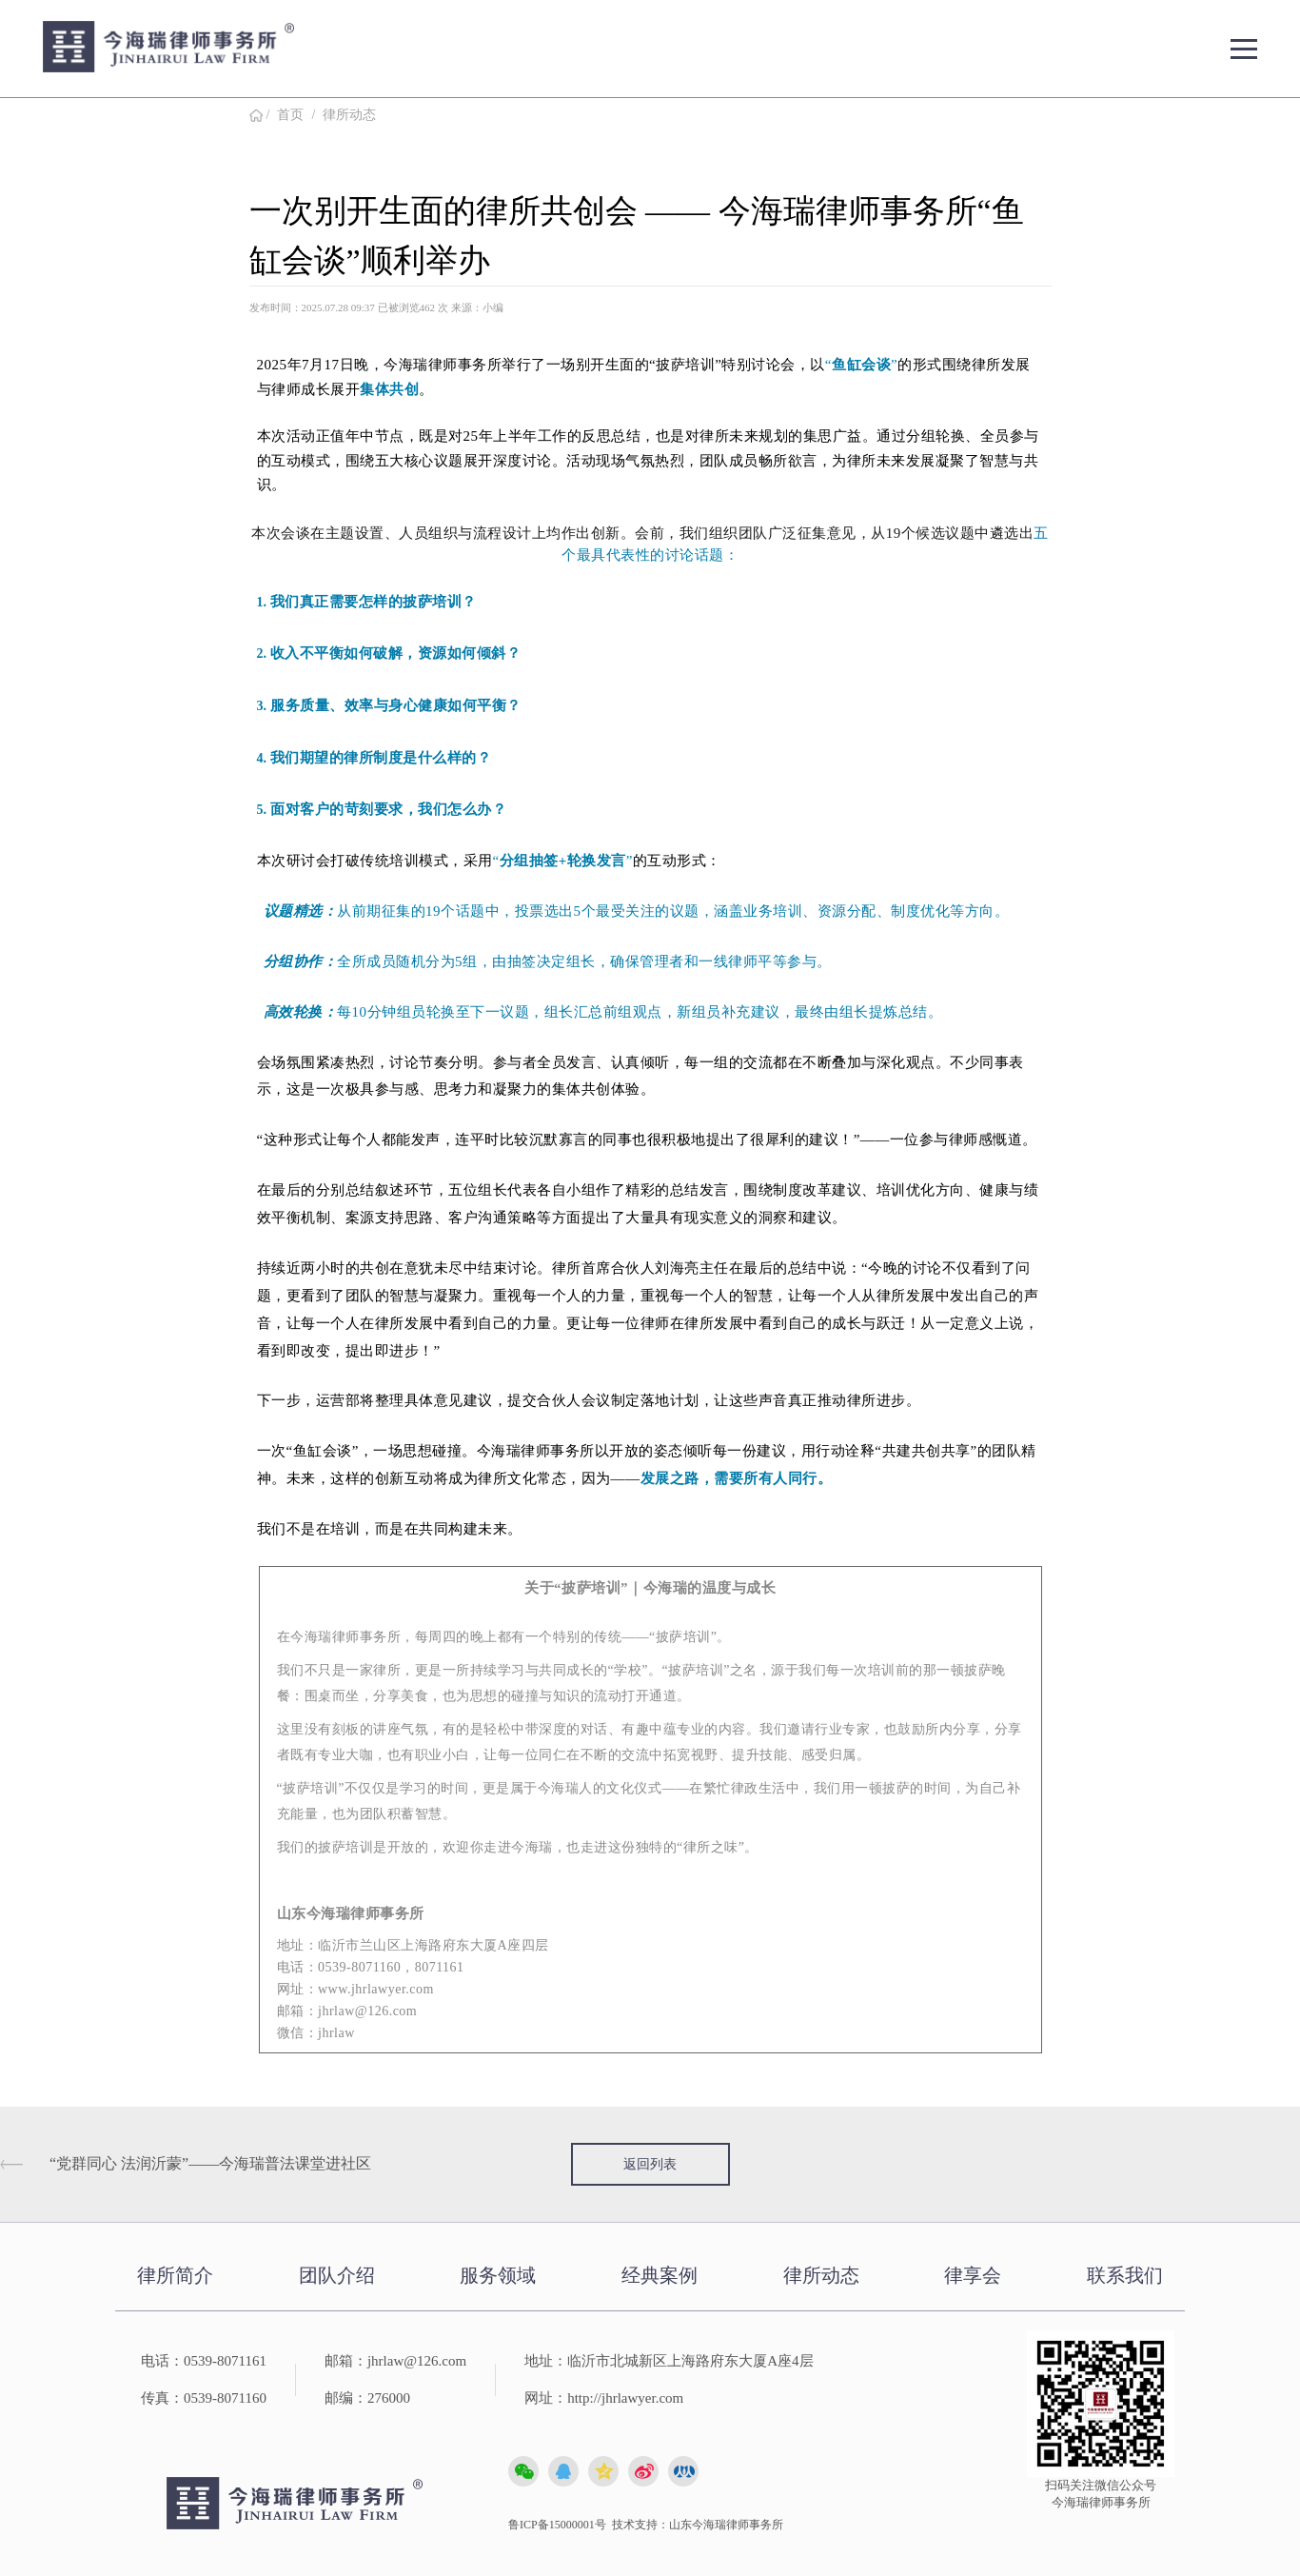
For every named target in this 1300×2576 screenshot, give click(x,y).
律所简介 (175, 2275)
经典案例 (659, 2275)
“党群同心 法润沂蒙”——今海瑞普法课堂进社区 (210, 2163)
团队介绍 (337, 2275)
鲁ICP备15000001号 (557, 2524)
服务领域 (498, 2275)
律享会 (972, 2275)
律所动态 (349, 115)
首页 (290, 115)
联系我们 (1125, 2275)
